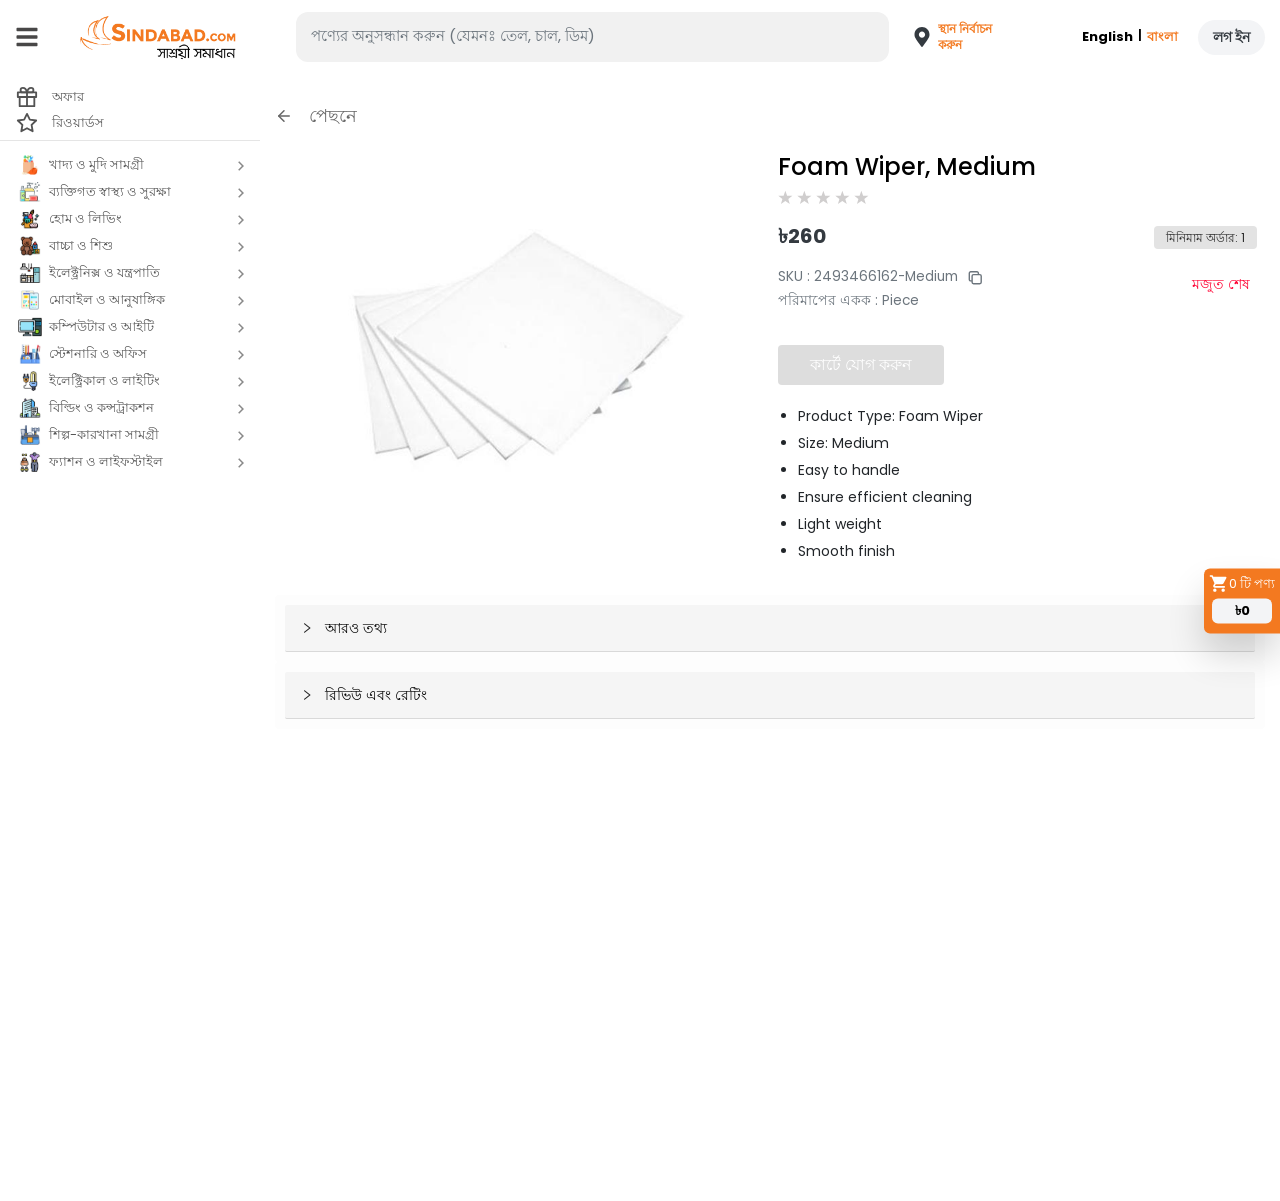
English (1107, 36)
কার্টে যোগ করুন (861, 364)
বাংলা (1162, 36)
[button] (943, 37)
